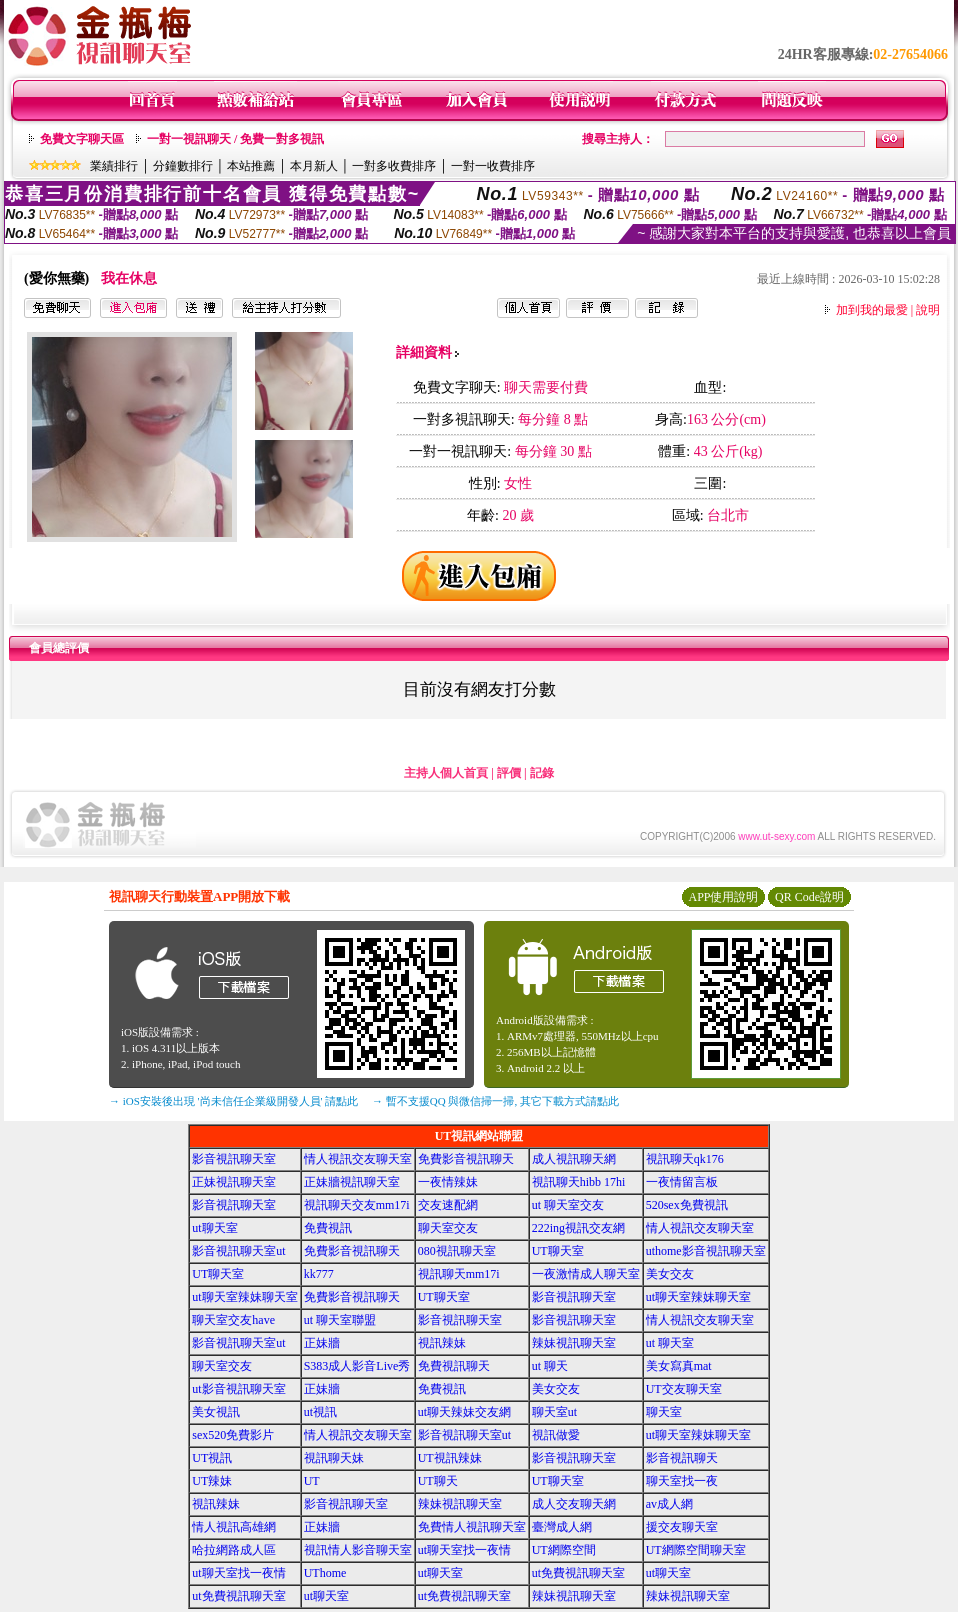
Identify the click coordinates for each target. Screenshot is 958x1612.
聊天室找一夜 (682, 1481)
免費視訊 (328, 1228)
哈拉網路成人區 (234, 1550)
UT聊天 (438, 1481)
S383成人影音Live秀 (357, 1366)
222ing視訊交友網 (578, 1228)
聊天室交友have (233, 1320)
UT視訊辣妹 (450, 1458)
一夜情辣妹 (448, 1182)
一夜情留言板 (682, 1182)
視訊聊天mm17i (459, 1274)
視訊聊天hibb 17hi (579, 1182)
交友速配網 (448, 1205)
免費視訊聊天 (454, 1366)
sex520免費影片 (233, 1435)
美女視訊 (216, 1412)
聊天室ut (554, 1412)
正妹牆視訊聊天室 (352, 1182)
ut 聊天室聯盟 (340, 1320)
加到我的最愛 (872, 310)
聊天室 (664, 1412)
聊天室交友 (448, 1228)
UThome (325, 1573)
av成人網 (669, 1504)
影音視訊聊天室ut (238, 1251)
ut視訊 (320, 1412)
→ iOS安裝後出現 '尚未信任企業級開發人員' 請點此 (233, 1101)
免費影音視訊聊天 (466, 1159)
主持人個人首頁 (446, 773)
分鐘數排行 (183, 166)
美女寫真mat (679, 1366)
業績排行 (114, 166)
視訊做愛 (556, 1435)
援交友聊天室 (682, 1527)
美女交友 (670, 1274)
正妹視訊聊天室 (234, 1182)
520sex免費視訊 (687, 1205)
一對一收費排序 (493, 166)
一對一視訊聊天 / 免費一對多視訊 (235, 139)
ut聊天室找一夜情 (464, 1550)
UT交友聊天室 (684, 1389)
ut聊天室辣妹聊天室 (244, 1297)
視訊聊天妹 (334, 1458)
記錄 (542, 773)
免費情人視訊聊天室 (472, 1527)
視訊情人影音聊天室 (358, 1550)
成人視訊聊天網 (574, 1159)
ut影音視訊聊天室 (238, 1389)
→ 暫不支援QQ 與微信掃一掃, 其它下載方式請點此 (495, 1101)
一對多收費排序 (394, 166)
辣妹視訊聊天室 (574, 1343)
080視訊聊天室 (457, 1251)
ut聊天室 (214, 1228)
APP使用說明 (723, 897)
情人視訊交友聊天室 (358, 1159)
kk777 (319, 1274)
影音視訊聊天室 (234, 1159)
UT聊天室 (558, 1251)
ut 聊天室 (670, 1343)
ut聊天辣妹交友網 (464, 1412)
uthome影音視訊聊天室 (706, 1251)
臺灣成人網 (562, 1527)
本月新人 (314, 166)
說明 (928, 310)
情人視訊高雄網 (234, 1527)
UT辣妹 (212, 1481)
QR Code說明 (809, 897)
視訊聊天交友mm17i (357, 1205)
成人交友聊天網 (574, 1504)
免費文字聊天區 (82, 139)
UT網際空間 (564, 1550)
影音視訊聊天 (682, 1458)
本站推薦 (251, 166)
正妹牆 (322, 1343)
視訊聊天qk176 (685, 1159)
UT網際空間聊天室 (696, 1550)
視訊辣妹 (442, 1343)
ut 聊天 (550, 1366)
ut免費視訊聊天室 (578, 1573)
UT (312, 1481)
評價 (509, 773)
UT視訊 (212, 1458)
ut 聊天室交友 (568, 1205)
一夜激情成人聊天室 (586, 1274)
